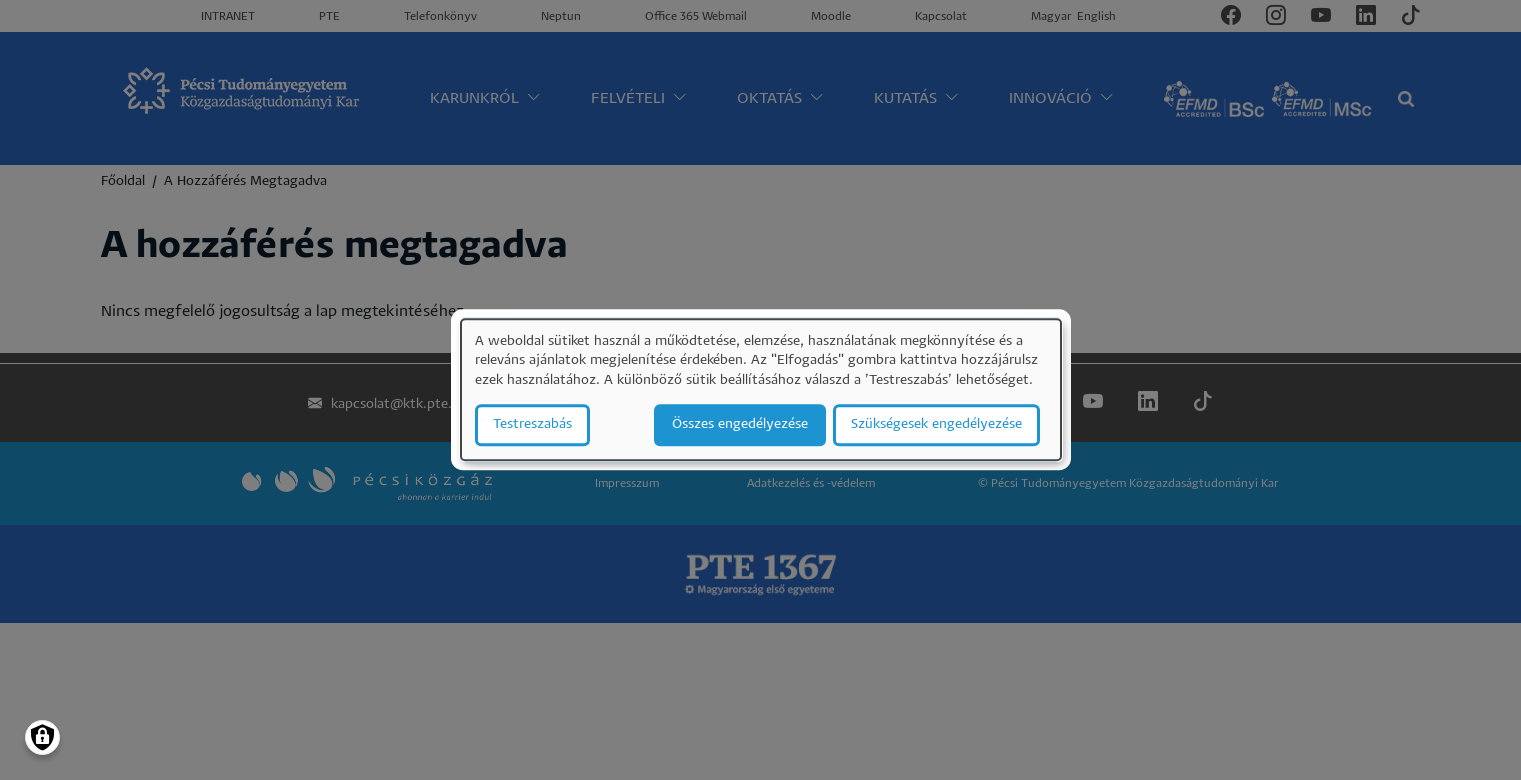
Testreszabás (532, 425)
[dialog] (761, 389)
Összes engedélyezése (740, 425)
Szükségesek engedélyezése (936, 425)
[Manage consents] (42, 737)
